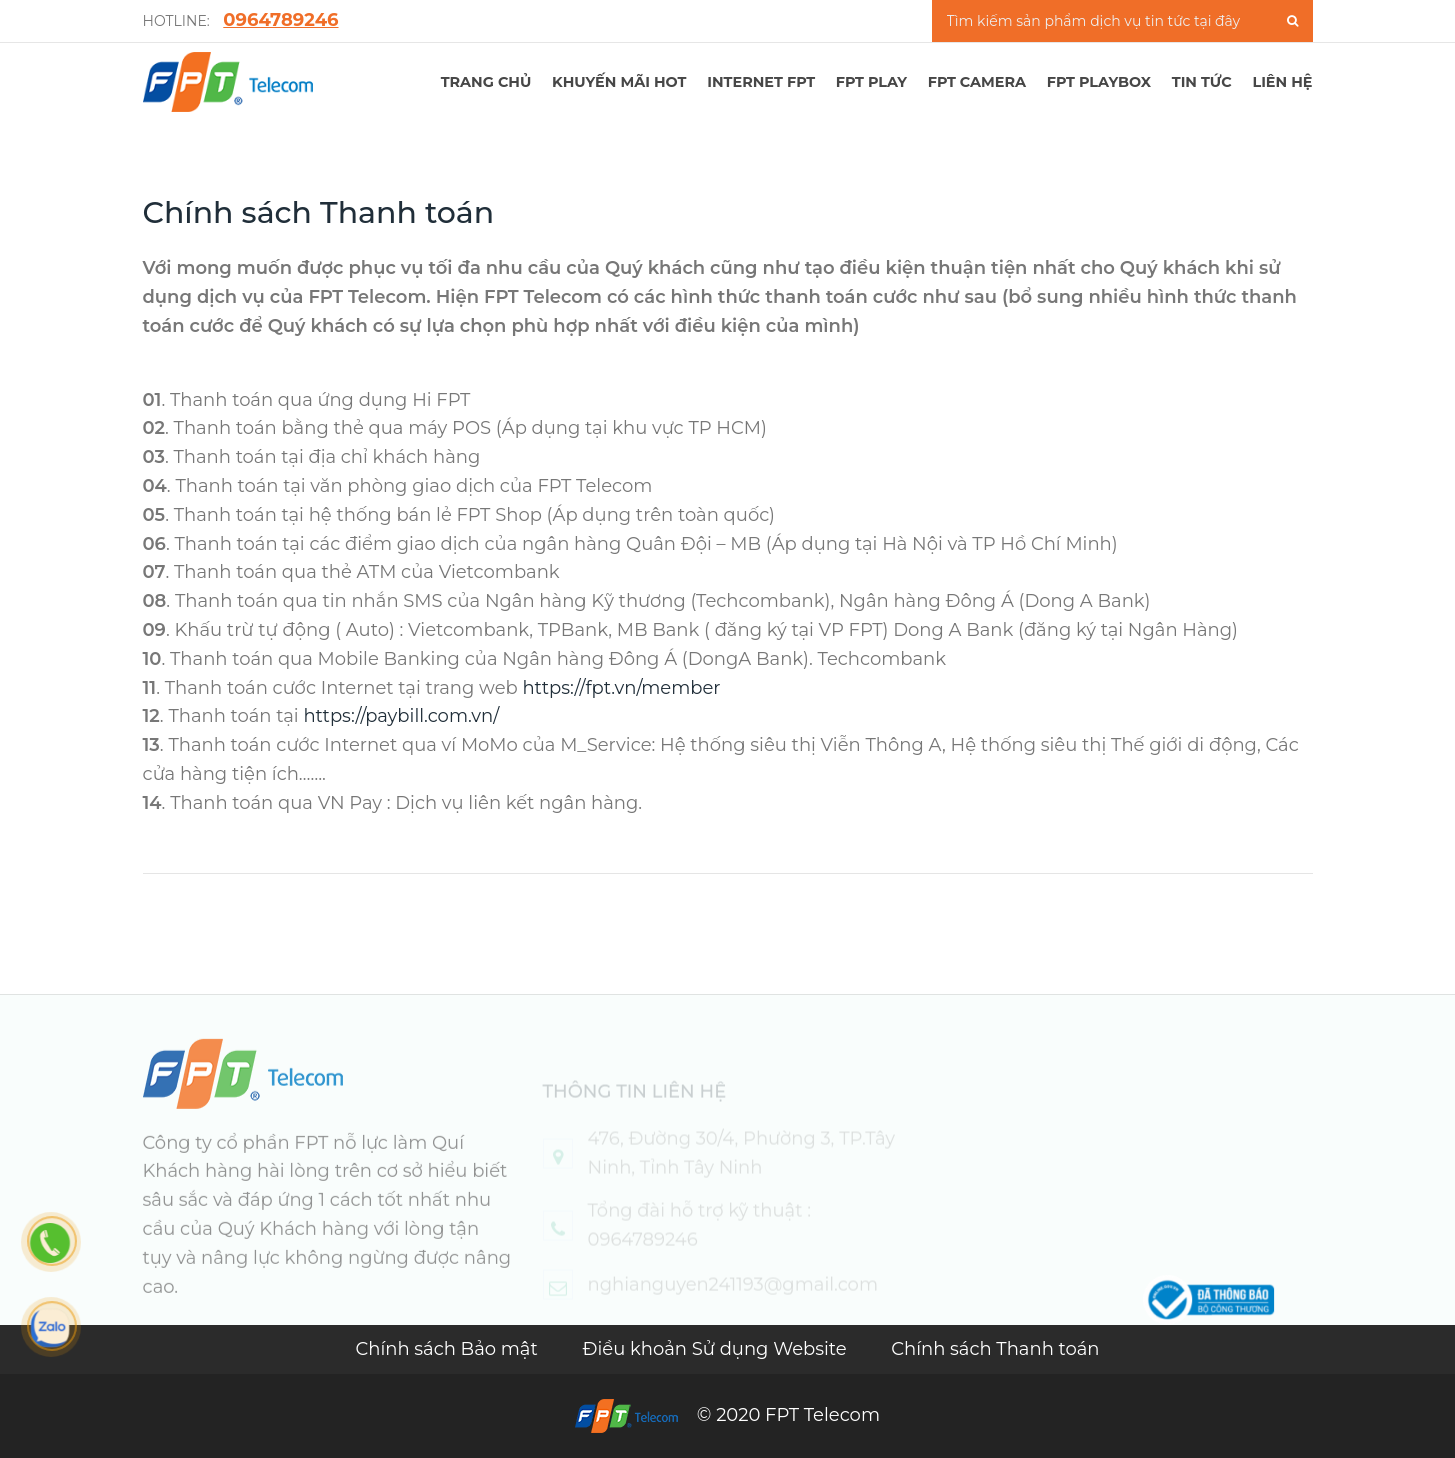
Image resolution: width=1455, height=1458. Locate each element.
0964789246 (280, 20)
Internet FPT (761, 82)
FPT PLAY (871, 82)
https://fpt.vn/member (621, 688)
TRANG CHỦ (486, 82)
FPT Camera (977, 82)
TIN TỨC (1202, 82)
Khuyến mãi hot (619, 82)
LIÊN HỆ (1282, 82)
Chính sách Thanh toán (995, 1349)
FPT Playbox (1099, 82)
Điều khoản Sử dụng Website (717, 1349)
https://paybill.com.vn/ (401, 716)
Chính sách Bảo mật (448, 1349)
